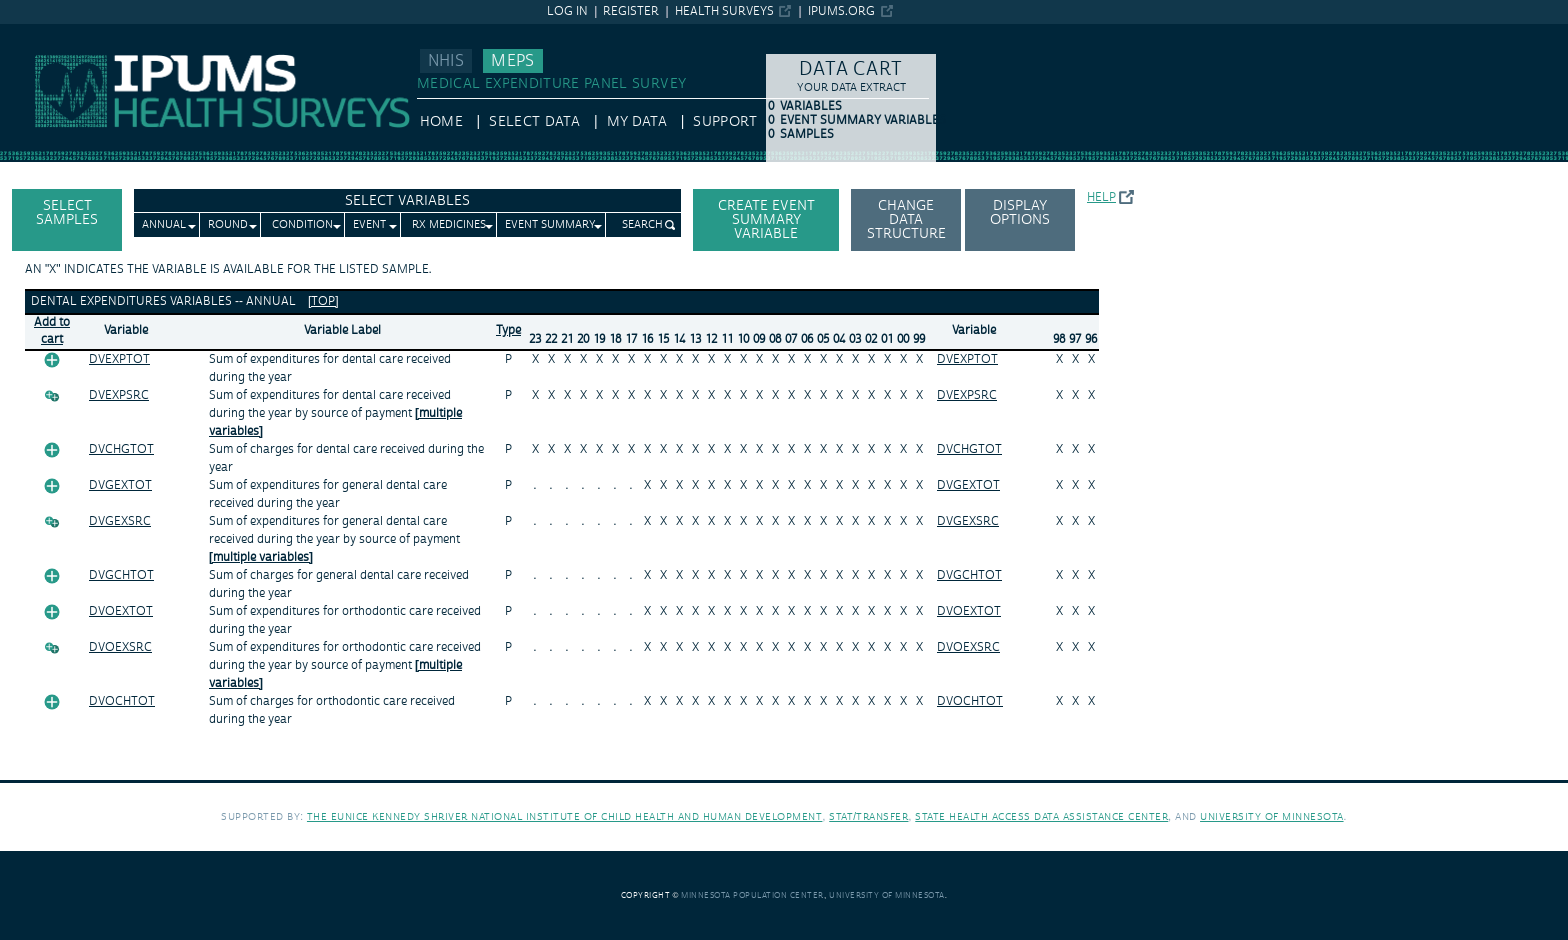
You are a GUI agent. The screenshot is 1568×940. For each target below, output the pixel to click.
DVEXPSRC (119, 395)
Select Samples (67, 213)
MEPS (512, 61)
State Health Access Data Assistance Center (1041, 816)
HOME (441, 122)
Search (642, 225)
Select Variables (407, 201)
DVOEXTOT (121, 611)
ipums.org (841, 11)
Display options (1020, 213)
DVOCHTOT (122, 701)
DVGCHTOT (121, 575)
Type (508, 330)
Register (631, 11)
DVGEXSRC (120, 521)
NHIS (446, 61)
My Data (637, 122)
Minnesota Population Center (752, 895)
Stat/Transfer (868, 816)
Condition (302, 225)
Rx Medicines (449, 225)
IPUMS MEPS (42, 33)
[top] (323, 301)
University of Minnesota (1272, 816)
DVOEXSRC (120, 647)
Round (228, 225)
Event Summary (550, 225)
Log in (567, 11)
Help (1101, 197)
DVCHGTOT (121, 449)
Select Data (534, 122)
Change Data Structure (906, 220)
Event (369, 225)
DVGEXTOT (120, 485)
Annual (164, 225)
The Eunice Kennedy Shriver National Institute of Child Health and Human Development (565, 816)
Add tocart (52, 331)
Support (724, 122)
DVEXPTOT (119, 359)
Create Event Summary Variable (766, 220)
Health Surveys (724, 11)
